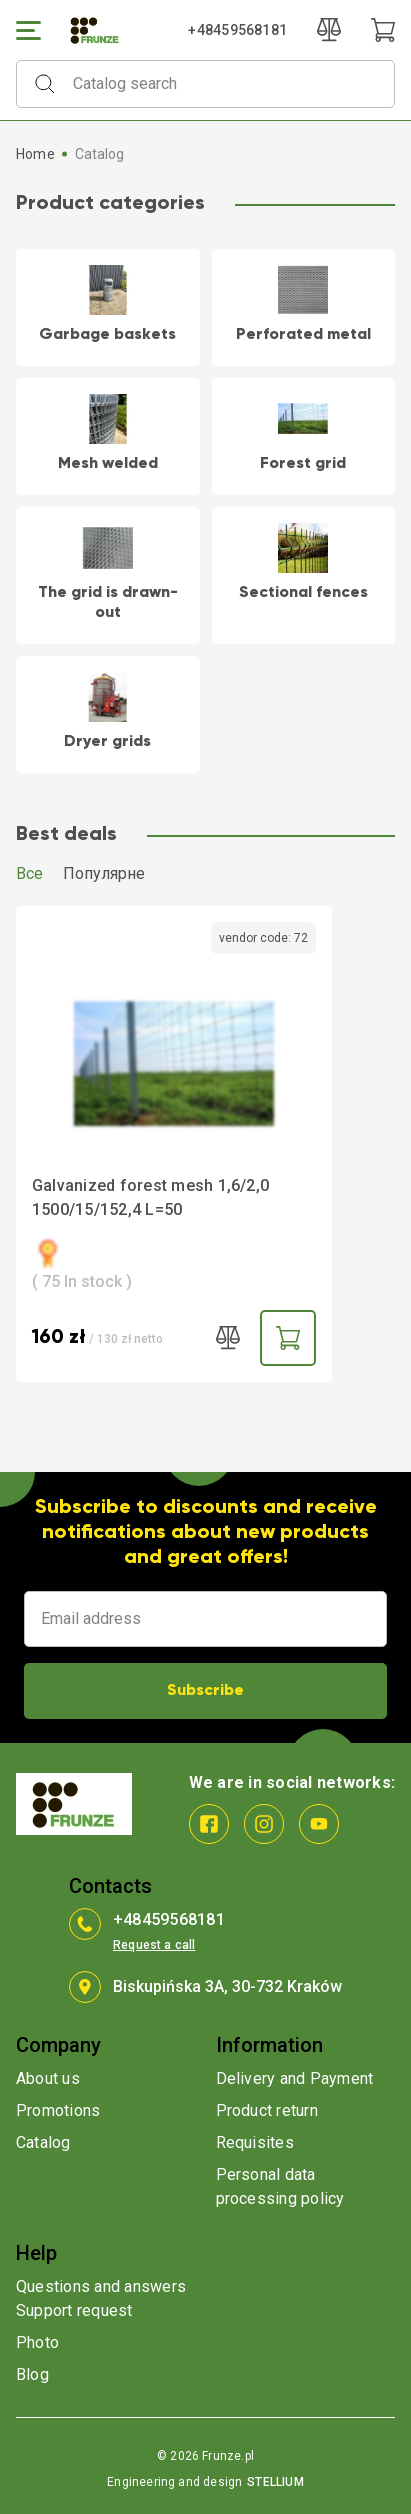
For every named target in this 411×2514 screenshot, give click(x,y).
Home (35, 154)
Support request (74, 2310)
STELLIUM (275, 2482)
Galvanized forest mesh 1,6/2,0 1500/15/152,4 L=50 (150, 1197)
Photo (37, 2342)
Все (29, 873)
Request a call (154, 1945)
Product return (267, 2110)
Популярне (104, 873)
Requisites (255, 2142)
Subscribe (205, 1691)
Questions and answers (101, 2286)
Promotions (58, 2110)
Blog (32, 2374)
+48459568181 (237, 30)
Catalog (43, 2142)
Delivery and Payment (295, 2078)
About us (48, 2078)
